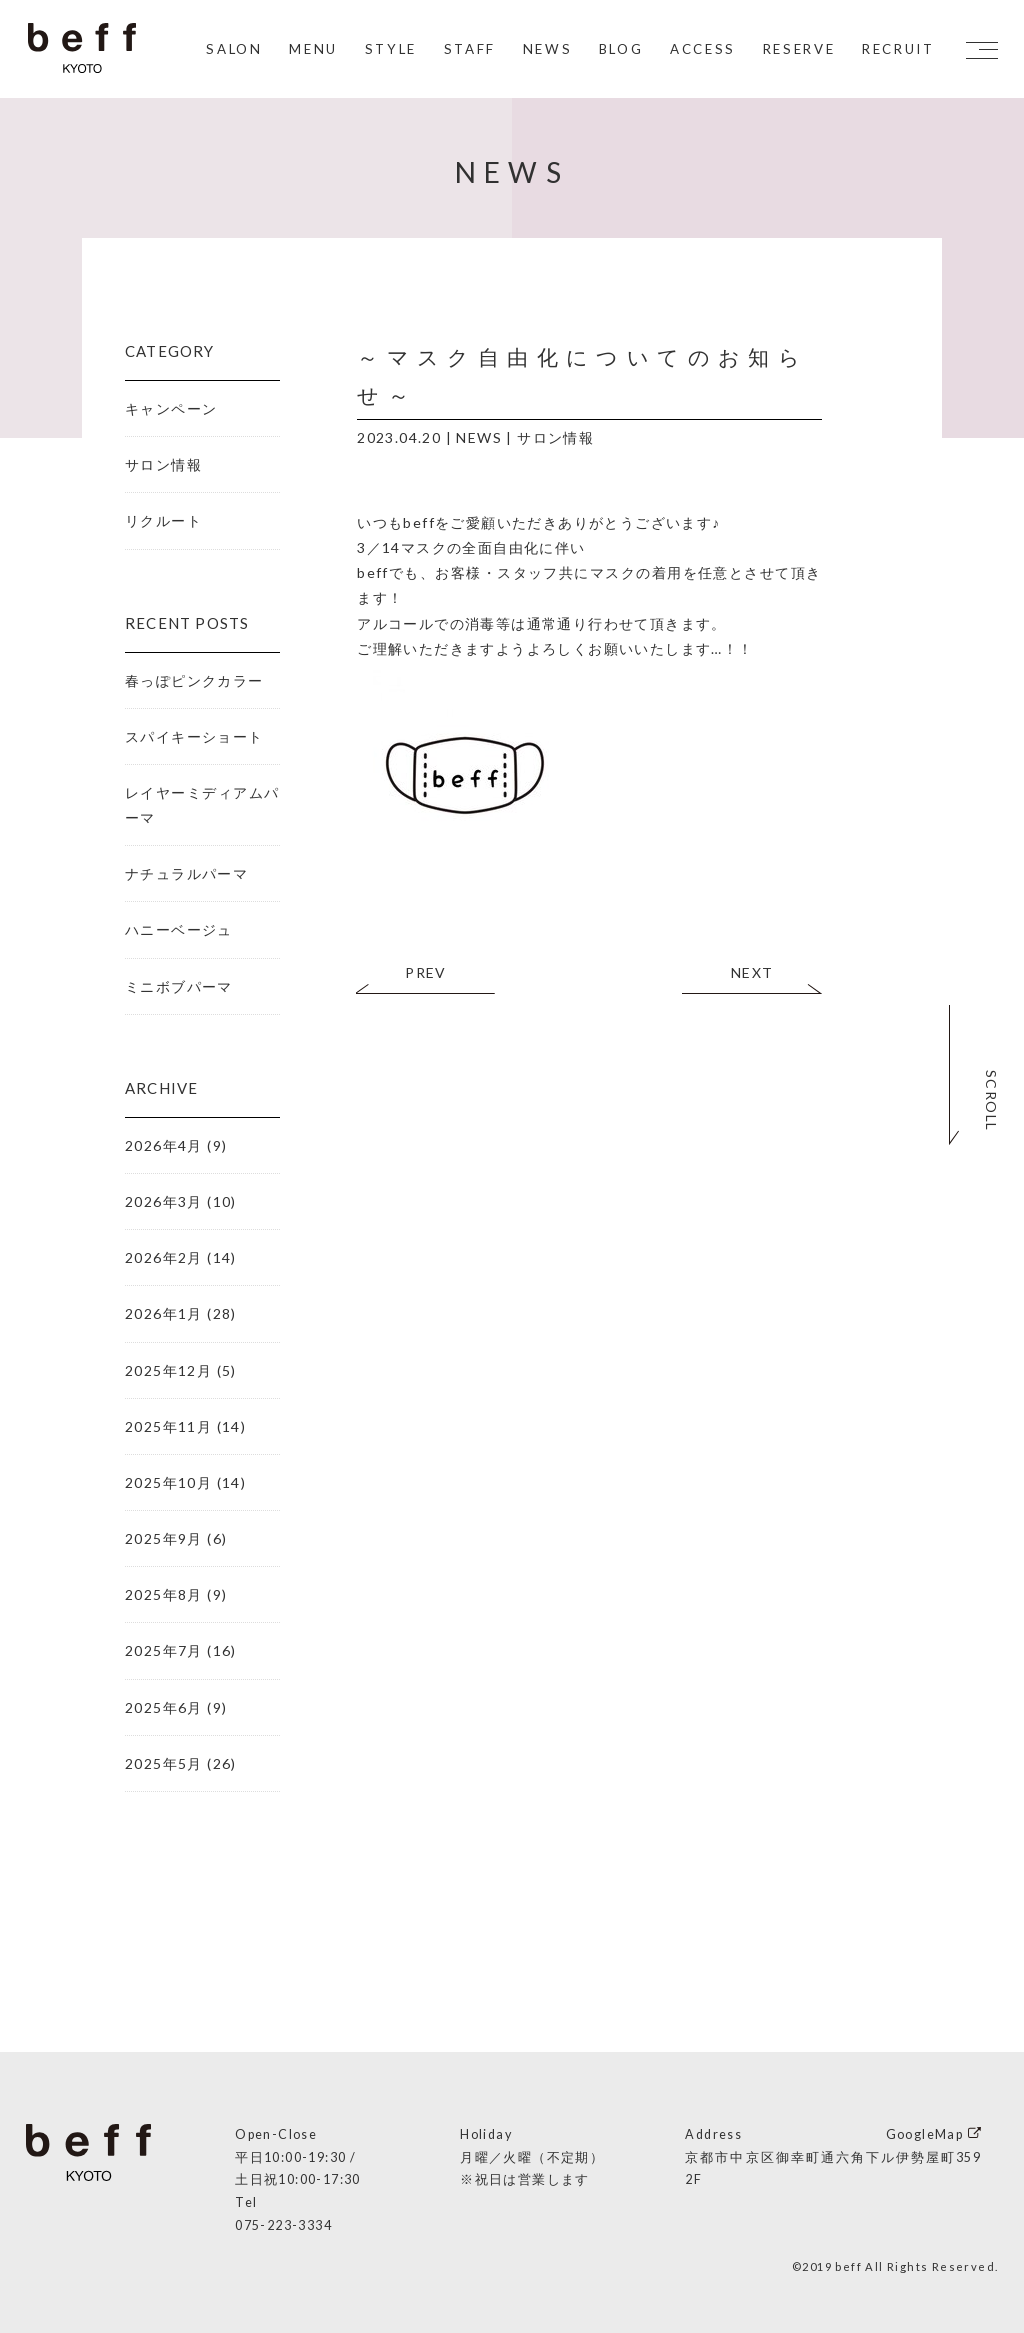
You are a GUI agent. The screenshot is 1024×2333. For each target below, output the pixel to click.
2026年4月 (164, 1145)
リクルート (163, 520)
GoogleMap (925, 2134)
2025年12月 (168, 1370)
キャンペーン (171, 408)
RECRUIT (895, 50)
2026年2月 (164, 1257)
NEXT (752, 972)
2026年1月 (164, 1313)
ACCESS (700, 50)
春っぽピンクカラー (194, 680)
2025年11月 (168, 1426)
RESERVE (796, 50)
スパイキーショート (194, 736)
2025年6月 (164, 1707)
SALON (232, 50)
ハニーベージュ (179, 929)
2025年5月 (164, 1763)
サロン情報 (555, 437)
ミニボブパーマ (179, 986)
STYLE (388, 50)
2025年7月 (164, 1650)
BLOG (618, 50)
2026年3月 (164, 1201)
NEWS (545, 50)
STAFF (467, 50)
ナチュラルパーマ (186, 873)
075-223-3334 (283, 2225)
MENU (311, 50)
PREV (426, 972)
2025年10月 (168, 1482)
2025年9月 (164, 1538)
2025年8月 (164, 1594)
